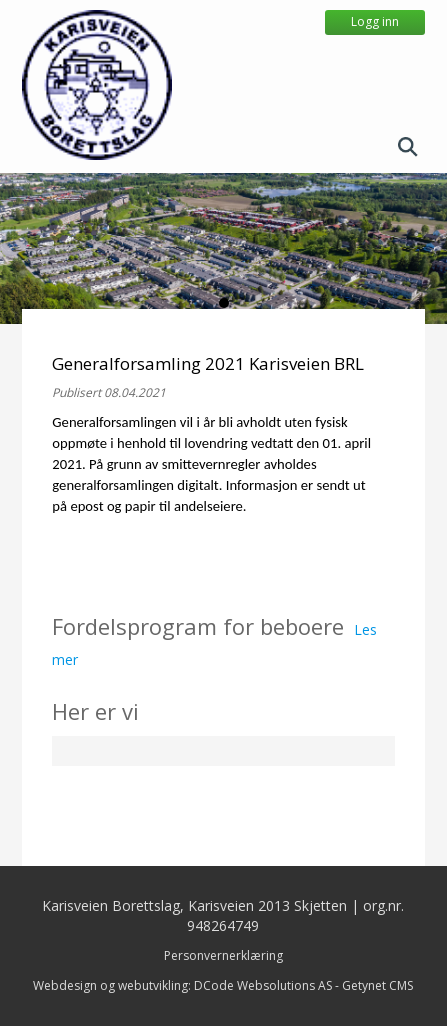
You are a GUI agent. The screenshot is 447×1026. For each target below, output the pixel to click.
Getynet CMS (377, 985)
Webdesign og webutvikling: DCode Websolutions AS (182, 985)
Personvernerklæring (223, 955)
